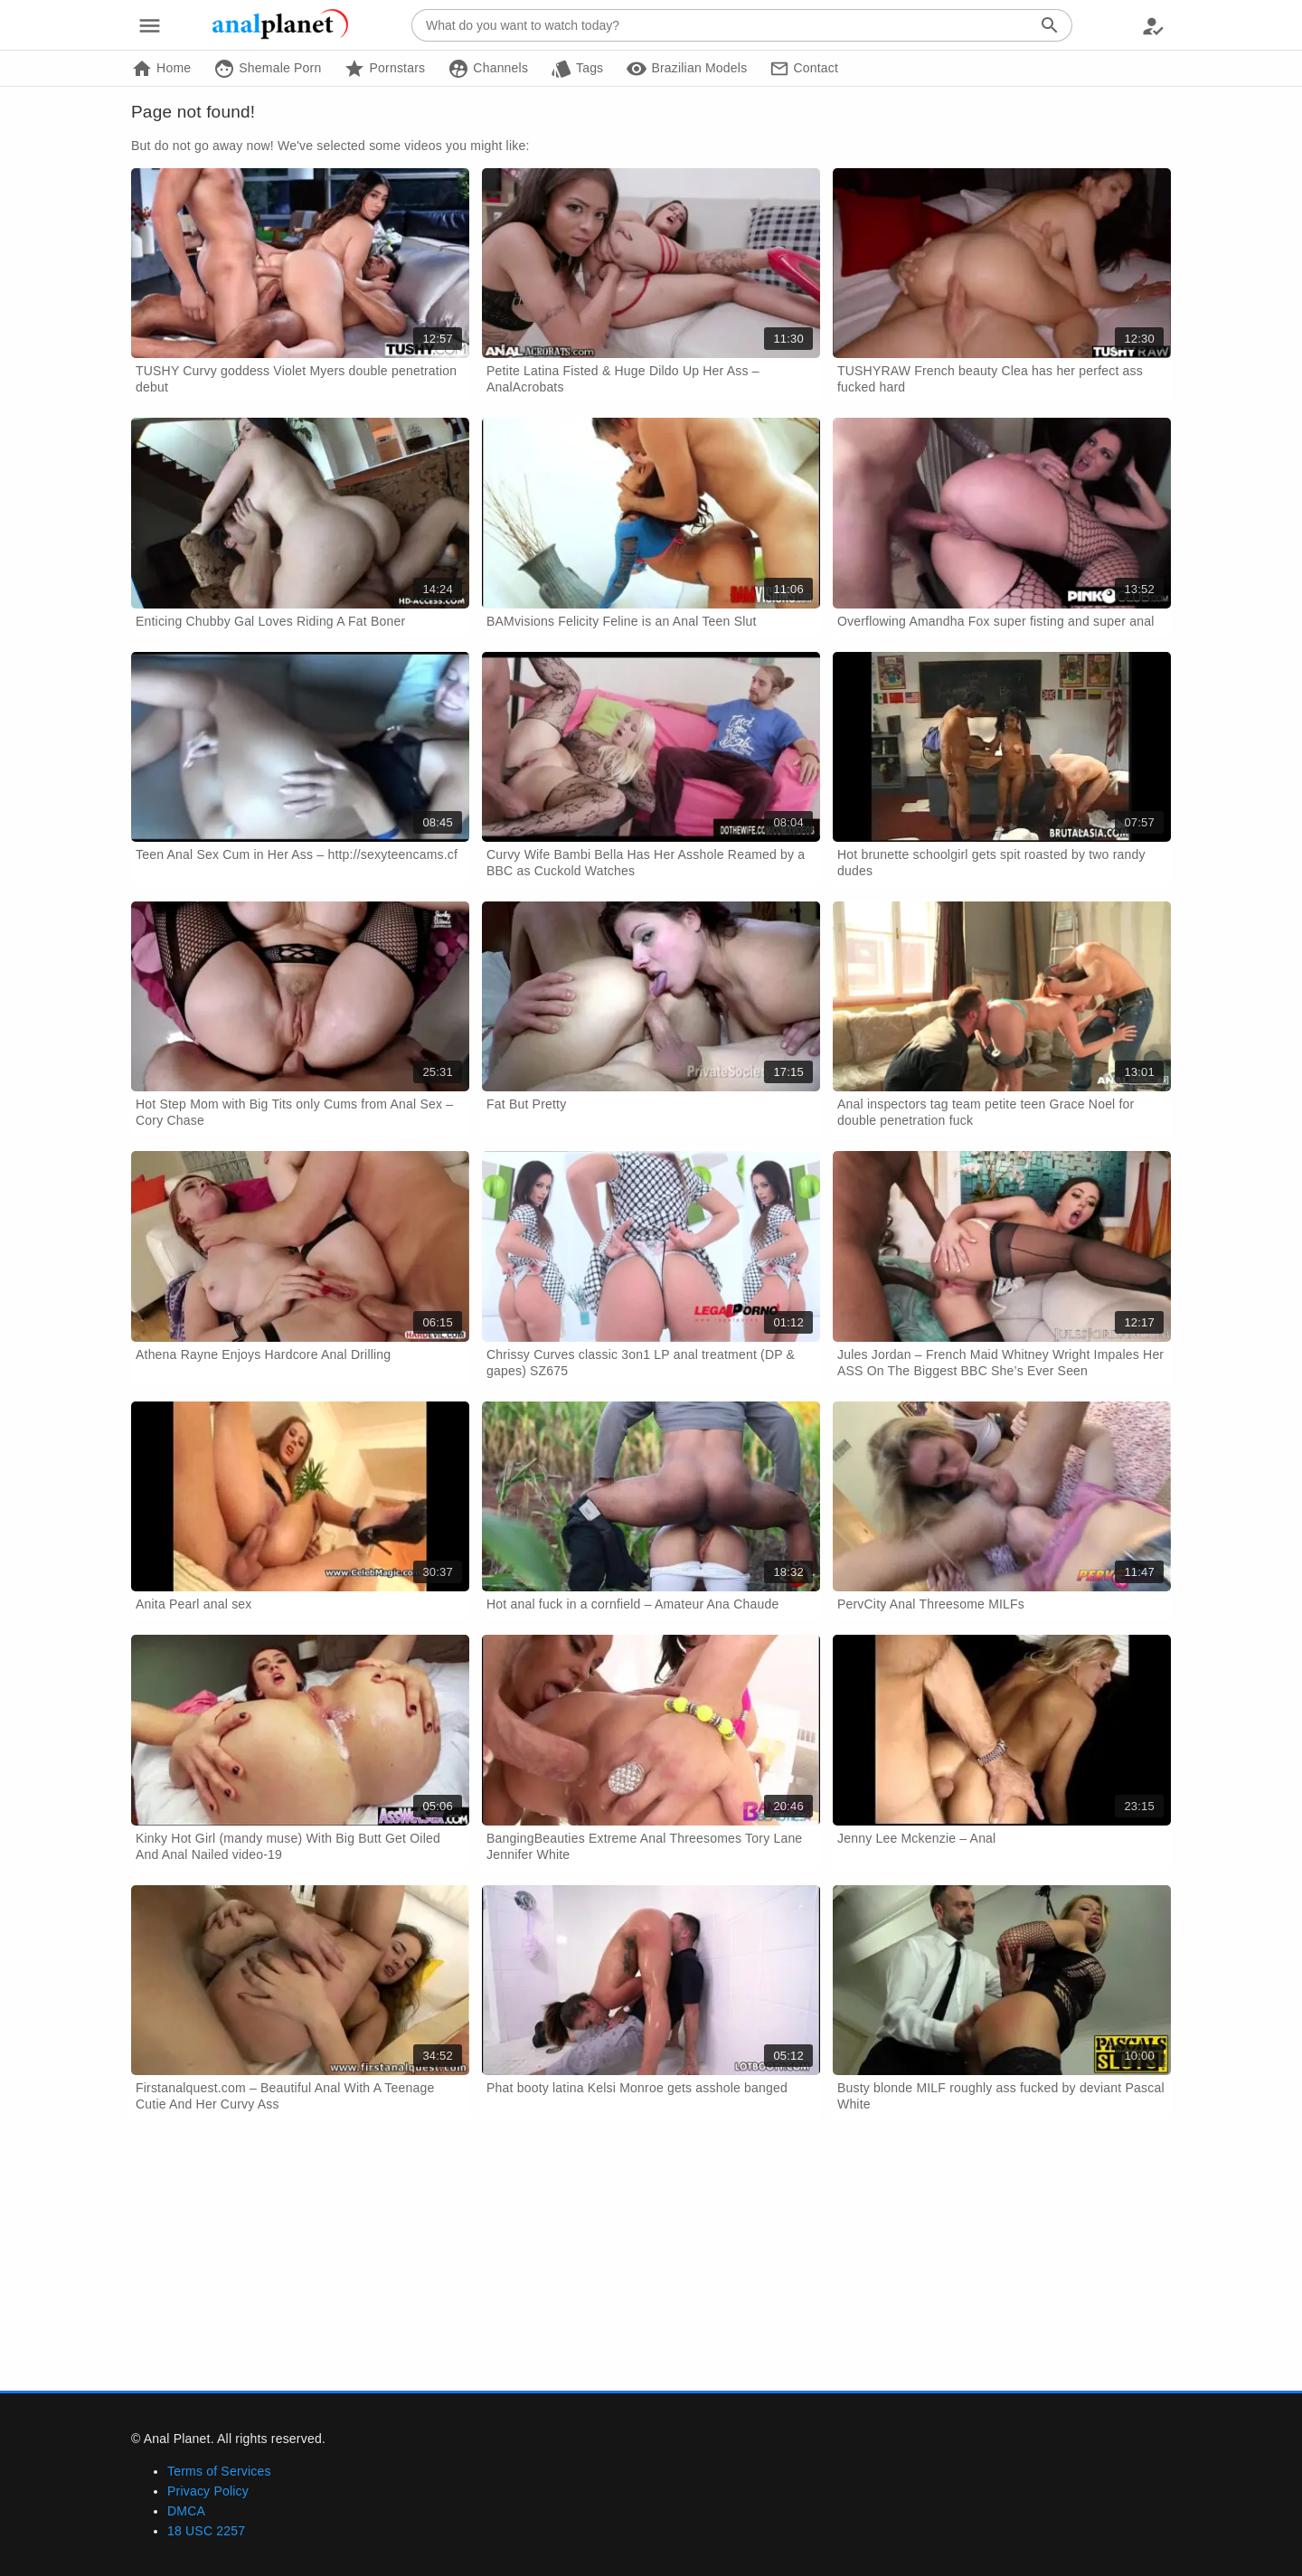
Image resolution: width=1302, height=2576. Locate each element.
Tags (577, 69)
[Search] (1049, 25)
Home (161, 69)
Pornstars (384, 69)
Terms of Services (219, 2471)
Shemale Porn (267, 69)
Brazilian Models (686, 69)
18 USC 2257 (206, 2531)
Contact (803, 69)
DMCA (186, 2511)
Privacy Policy (208, 2491)
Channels (488, 69)
